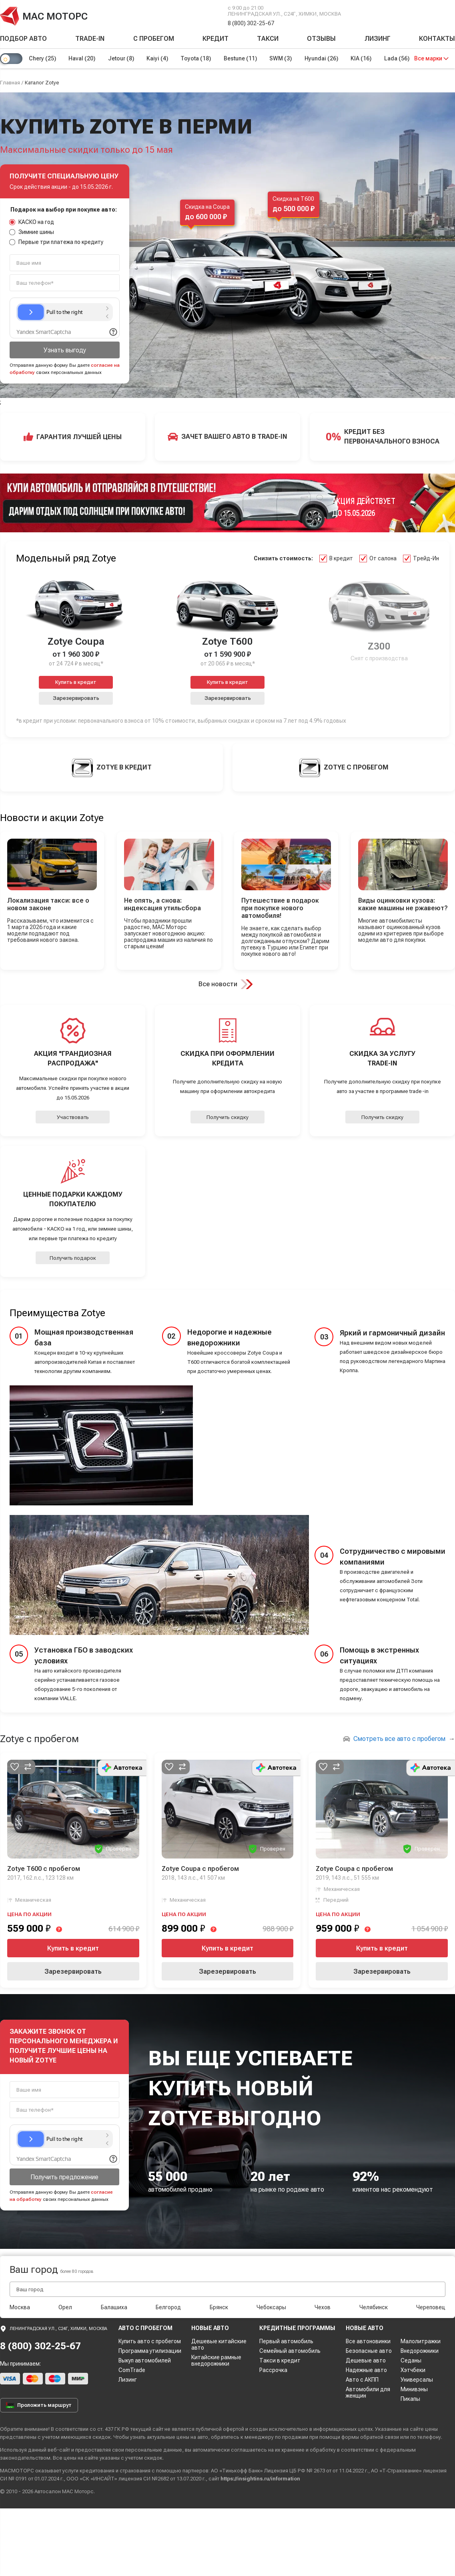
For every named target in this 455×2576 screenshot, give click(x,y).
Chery (42, 58)
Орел (65, 2307)
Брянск (219, 2307)
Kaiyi (158, 58)
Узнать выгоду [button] (65, 350)
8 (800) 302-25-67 (251, 23)
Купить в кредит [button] (75, 682)
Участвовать (73, 1117)
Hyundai (323, 58)
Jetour (121, 58)
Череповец (430, 2307)
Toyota (197, 58)
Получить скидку (227, 1117)
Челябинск (373, 2307)
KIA (363, 58)
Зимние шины (32, 232)
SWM (282, 58)
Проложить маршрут (39, 2405)
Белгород (168, 2307)
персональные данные (153, 2450)
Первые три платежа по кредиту (56, 242)
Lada (398, 58)
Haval (82, 58)
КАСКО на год (32, 222)
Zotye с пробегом (39, 1739)
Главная (10, 83)
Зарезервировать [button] (76, 698)
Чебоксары (271, 2307)
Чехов (323, 2307)
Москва (20, 2307)
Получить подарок (73, 1258)
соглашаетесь (249, 2450)
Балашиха (114, 2307)
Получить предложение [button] (64, 2177)
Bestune (241, 58)
